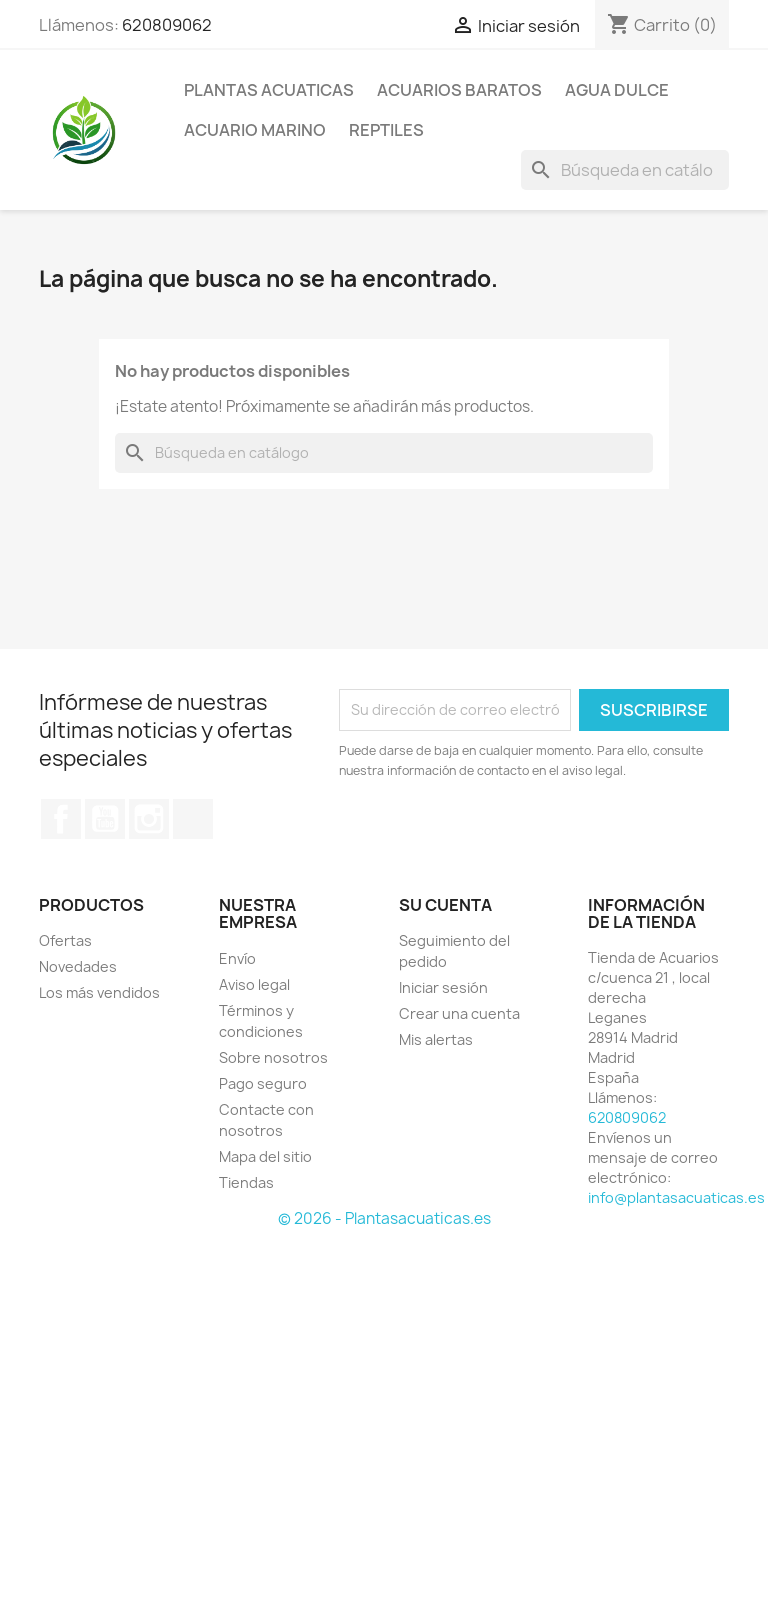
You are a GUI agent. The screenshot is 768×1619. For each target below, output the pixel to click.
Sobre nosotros (273, 1057)
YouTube (105, 819)
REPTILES (386, 130)
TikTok (193, 819)
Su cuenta (445, 905)
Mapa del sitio (265, 1156)
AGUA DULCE (617, 90)
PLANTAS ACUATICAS (269, 90)
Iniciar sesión (443, 987)
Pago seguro (263, 1083)
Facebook (61, 819)
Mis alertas (436, 1039)
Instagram (149, 819)
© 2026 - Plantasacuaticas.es (384, 1218)
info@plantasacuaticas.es (676, 1197)
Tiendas (246, 1182)
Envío (237, 958)
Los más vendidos (99, 992)
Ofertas (65, 940)
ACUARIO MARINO (255, 130)
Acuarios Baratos (459, 90)
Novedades (78, 966)
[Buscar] (625, 170)
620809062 (167, 25)
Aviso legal (254, 984)
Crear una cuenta (459, 1013)
